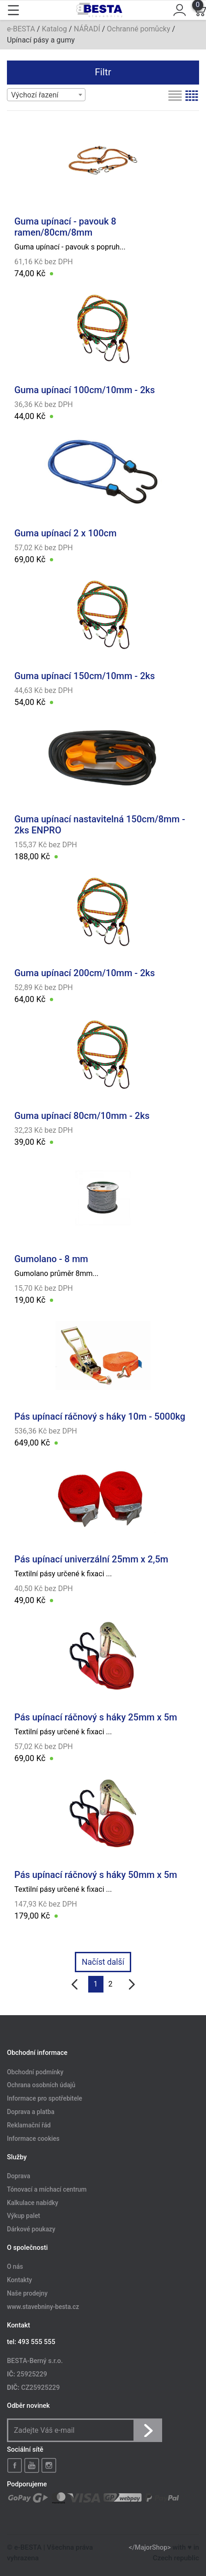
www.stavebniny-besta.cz (43, 2306)
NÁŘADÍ (87, 28)
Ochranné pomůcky (138, 28)
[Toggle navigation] (13, 10)
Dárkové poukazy (31, 2229)
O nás (15, 2267)
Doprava (18, 2176)
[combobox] (46, 94)
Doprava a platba (31, 2112)
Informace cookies (33, 2138)
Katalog (54, 28)
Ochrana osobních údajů (41, 2085)
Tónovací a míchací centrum (46, 2189)
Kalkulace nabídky (32, 2202)
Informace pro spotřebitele (44, 2098)
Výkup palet (23, 2216)
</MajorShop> (150, 2548)
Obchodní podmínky (35, 2072)
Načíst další (103, 1962)
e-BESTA (21, 28)
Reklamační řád (29, 2125)
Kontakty (19, 2280)
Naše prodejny (27, 2293)
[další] (132, 1984)
